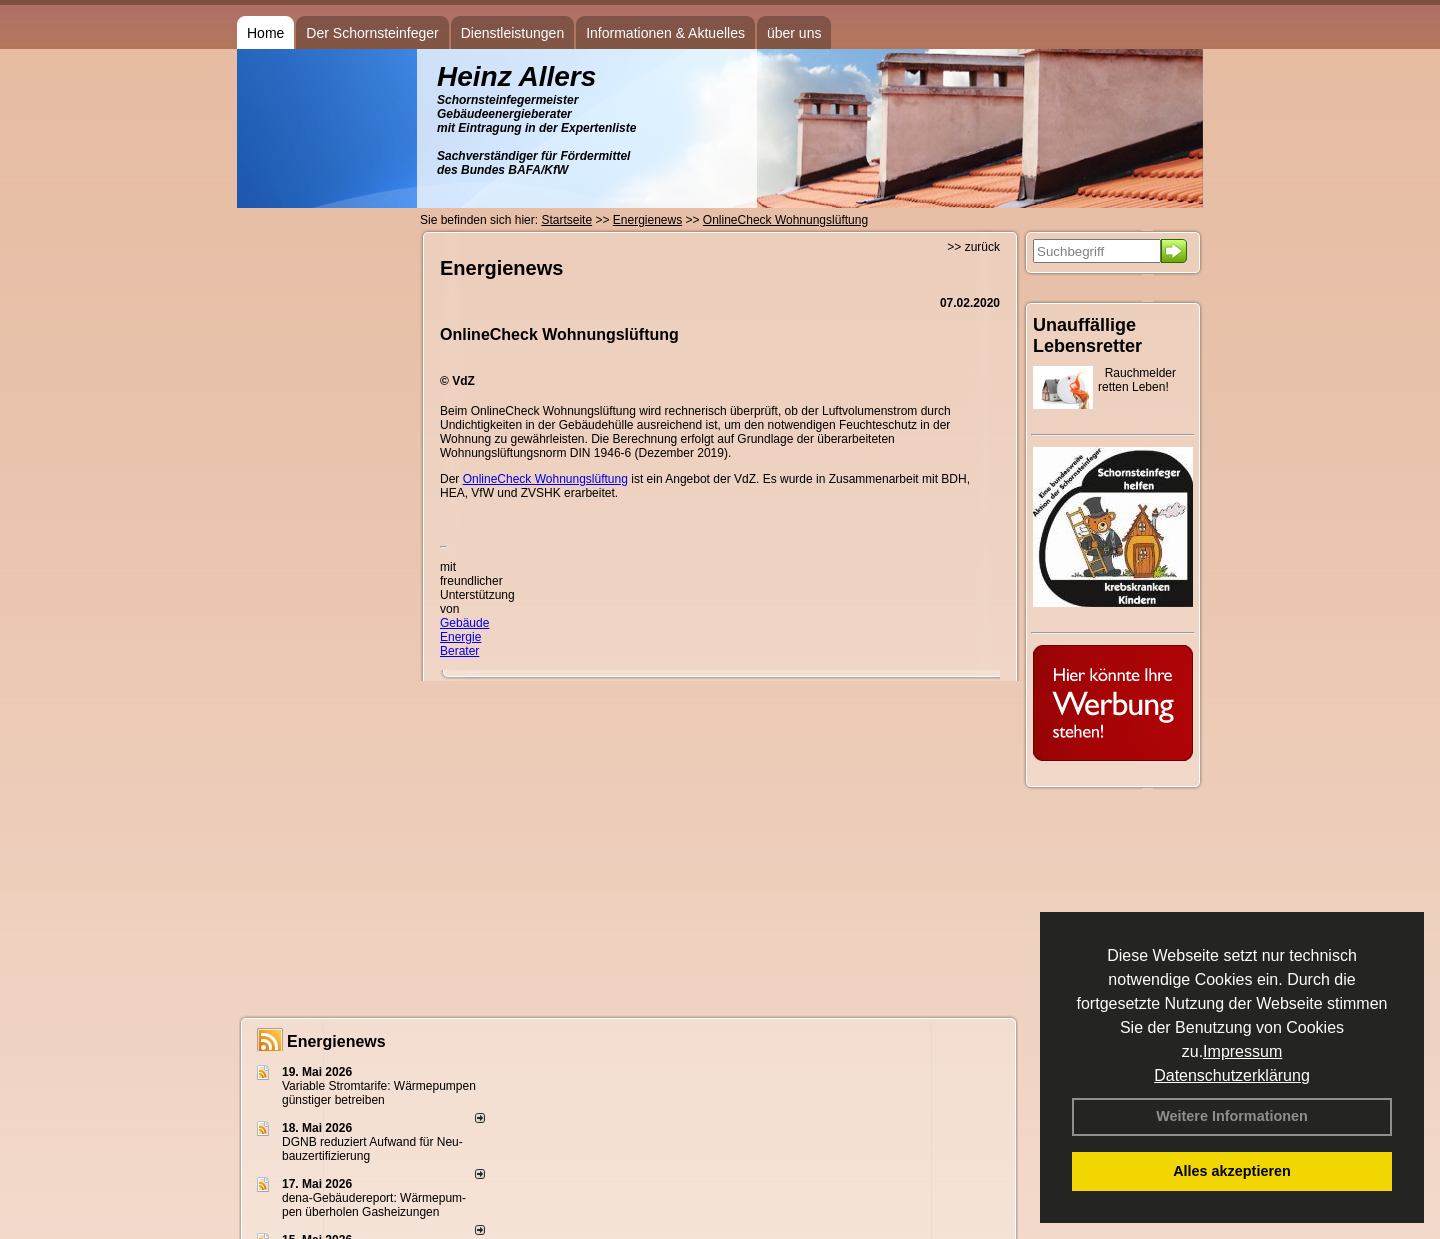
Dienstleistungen (513, 33)
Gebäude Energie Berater (464, 637)
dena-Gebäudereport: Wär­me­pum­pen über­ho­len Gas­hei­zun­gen (374, 1205)
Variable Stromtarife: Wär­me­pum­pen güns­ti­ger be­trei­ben (379, 1093)
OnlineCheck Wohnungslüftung (545, 479)
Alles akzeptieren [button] (1232, 1171)
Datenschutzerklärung (1232, 1075)
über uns (794, 33)
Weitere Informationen (1232, 1116)
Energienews (336, 1041)
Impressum (1242, 1051)
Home (265, 33)
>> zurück (973, 247)
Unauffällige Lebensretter (1087, 335)
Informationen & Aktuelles (665, 33)
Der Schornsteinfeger (372, 33)
